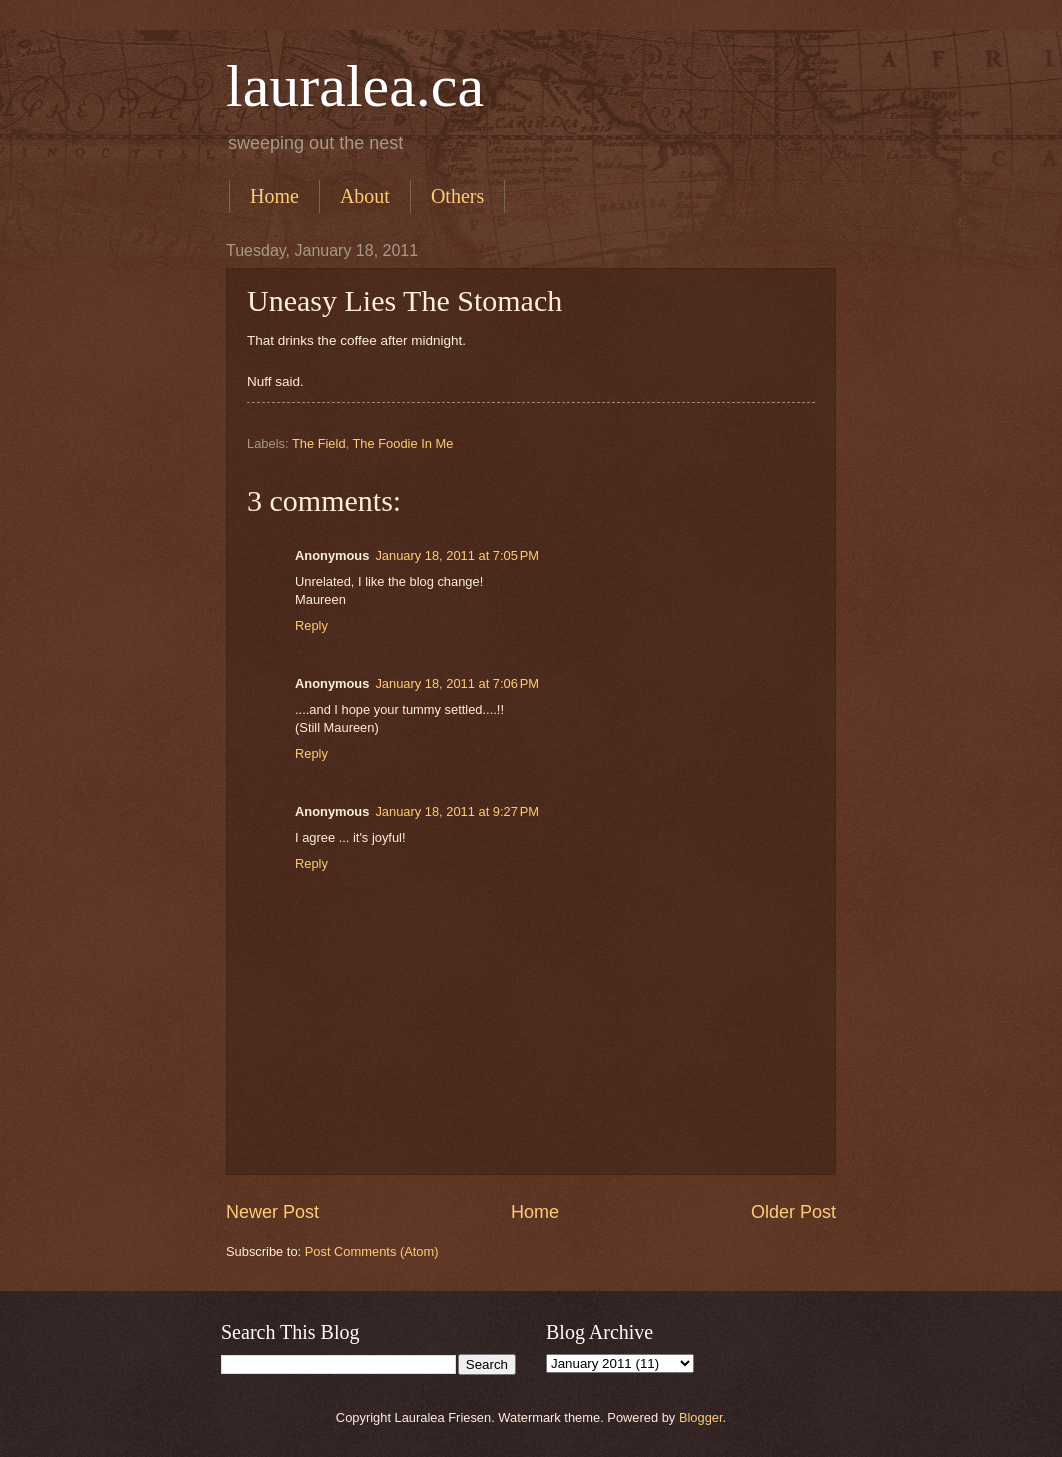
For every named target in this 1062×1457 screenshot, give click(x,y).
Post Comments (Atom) (372, 1251)
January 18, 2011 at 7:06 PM (457, 683)
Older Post (793, 1212)
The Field (319, 443)
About (365, 196)
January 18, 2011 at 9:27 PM (457, 811)
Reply (311, 625)
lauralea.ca (355, 86)
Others (457, 196)
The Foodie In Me (402, 443)
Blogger (701, 1417)
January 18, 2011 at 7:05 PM (457, 555)
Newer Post (272, 1212)
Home (274, 196)
